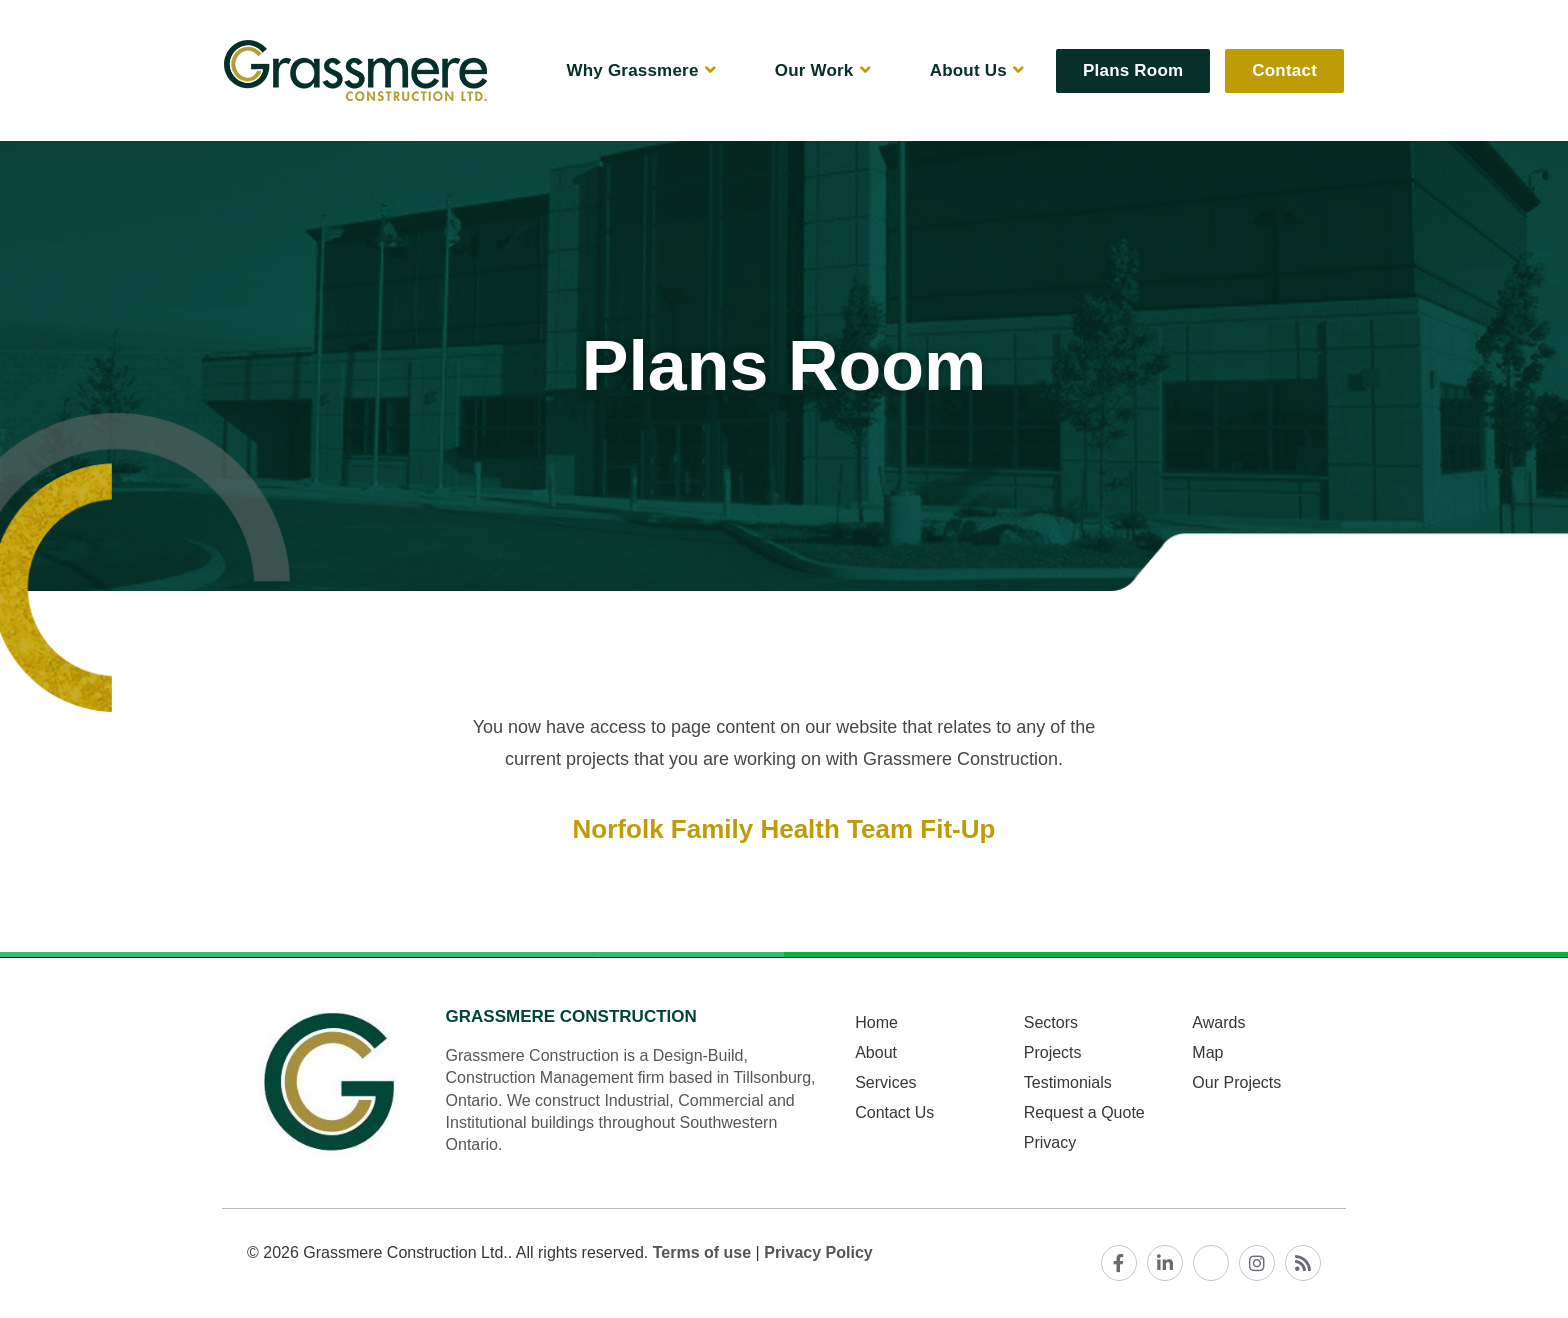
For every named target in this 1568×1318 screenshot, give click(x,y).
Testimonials (1068, 1082)
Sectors (1051, 1022)
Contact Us (894, 1112)
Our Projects (1236, 1082)
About (876, 1052)
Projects (1053, 1052)
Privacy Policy (818, 1252)
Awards (1218, 1022)
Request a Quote (1084, 1112)
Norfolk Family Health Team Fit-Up (784, 829)
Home (876, 1022)
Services (885, 1082)
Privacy (1050, 1142)
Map (1207, 1052)
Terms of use (702, 1252)
